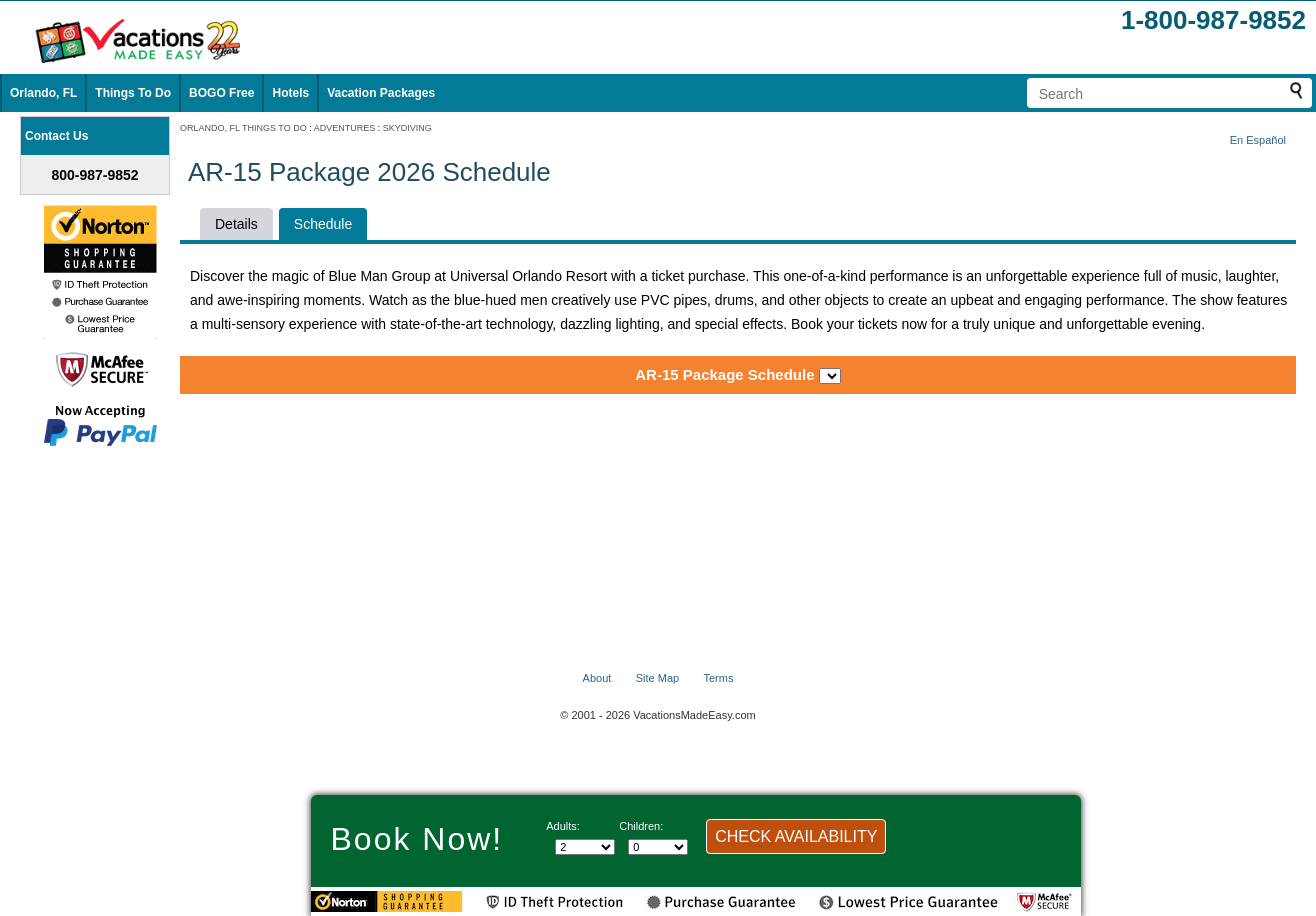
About (597, 678)
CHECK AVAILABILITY (796, 836)
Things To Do (133, 93)
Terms (718, 678)
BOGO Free (221, 93)
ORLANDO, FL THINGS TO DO (243, 128)
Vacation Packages (381, 93)
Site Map (657, 678)
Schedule (323, 224)
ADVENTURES (345, 128)
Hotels (290, 93)
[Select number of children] (658, 847)
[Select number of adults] (585, 847)
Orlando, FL (43, 93)
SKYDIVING (407, 128)
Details (236, 224)
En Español (1258, 140)
